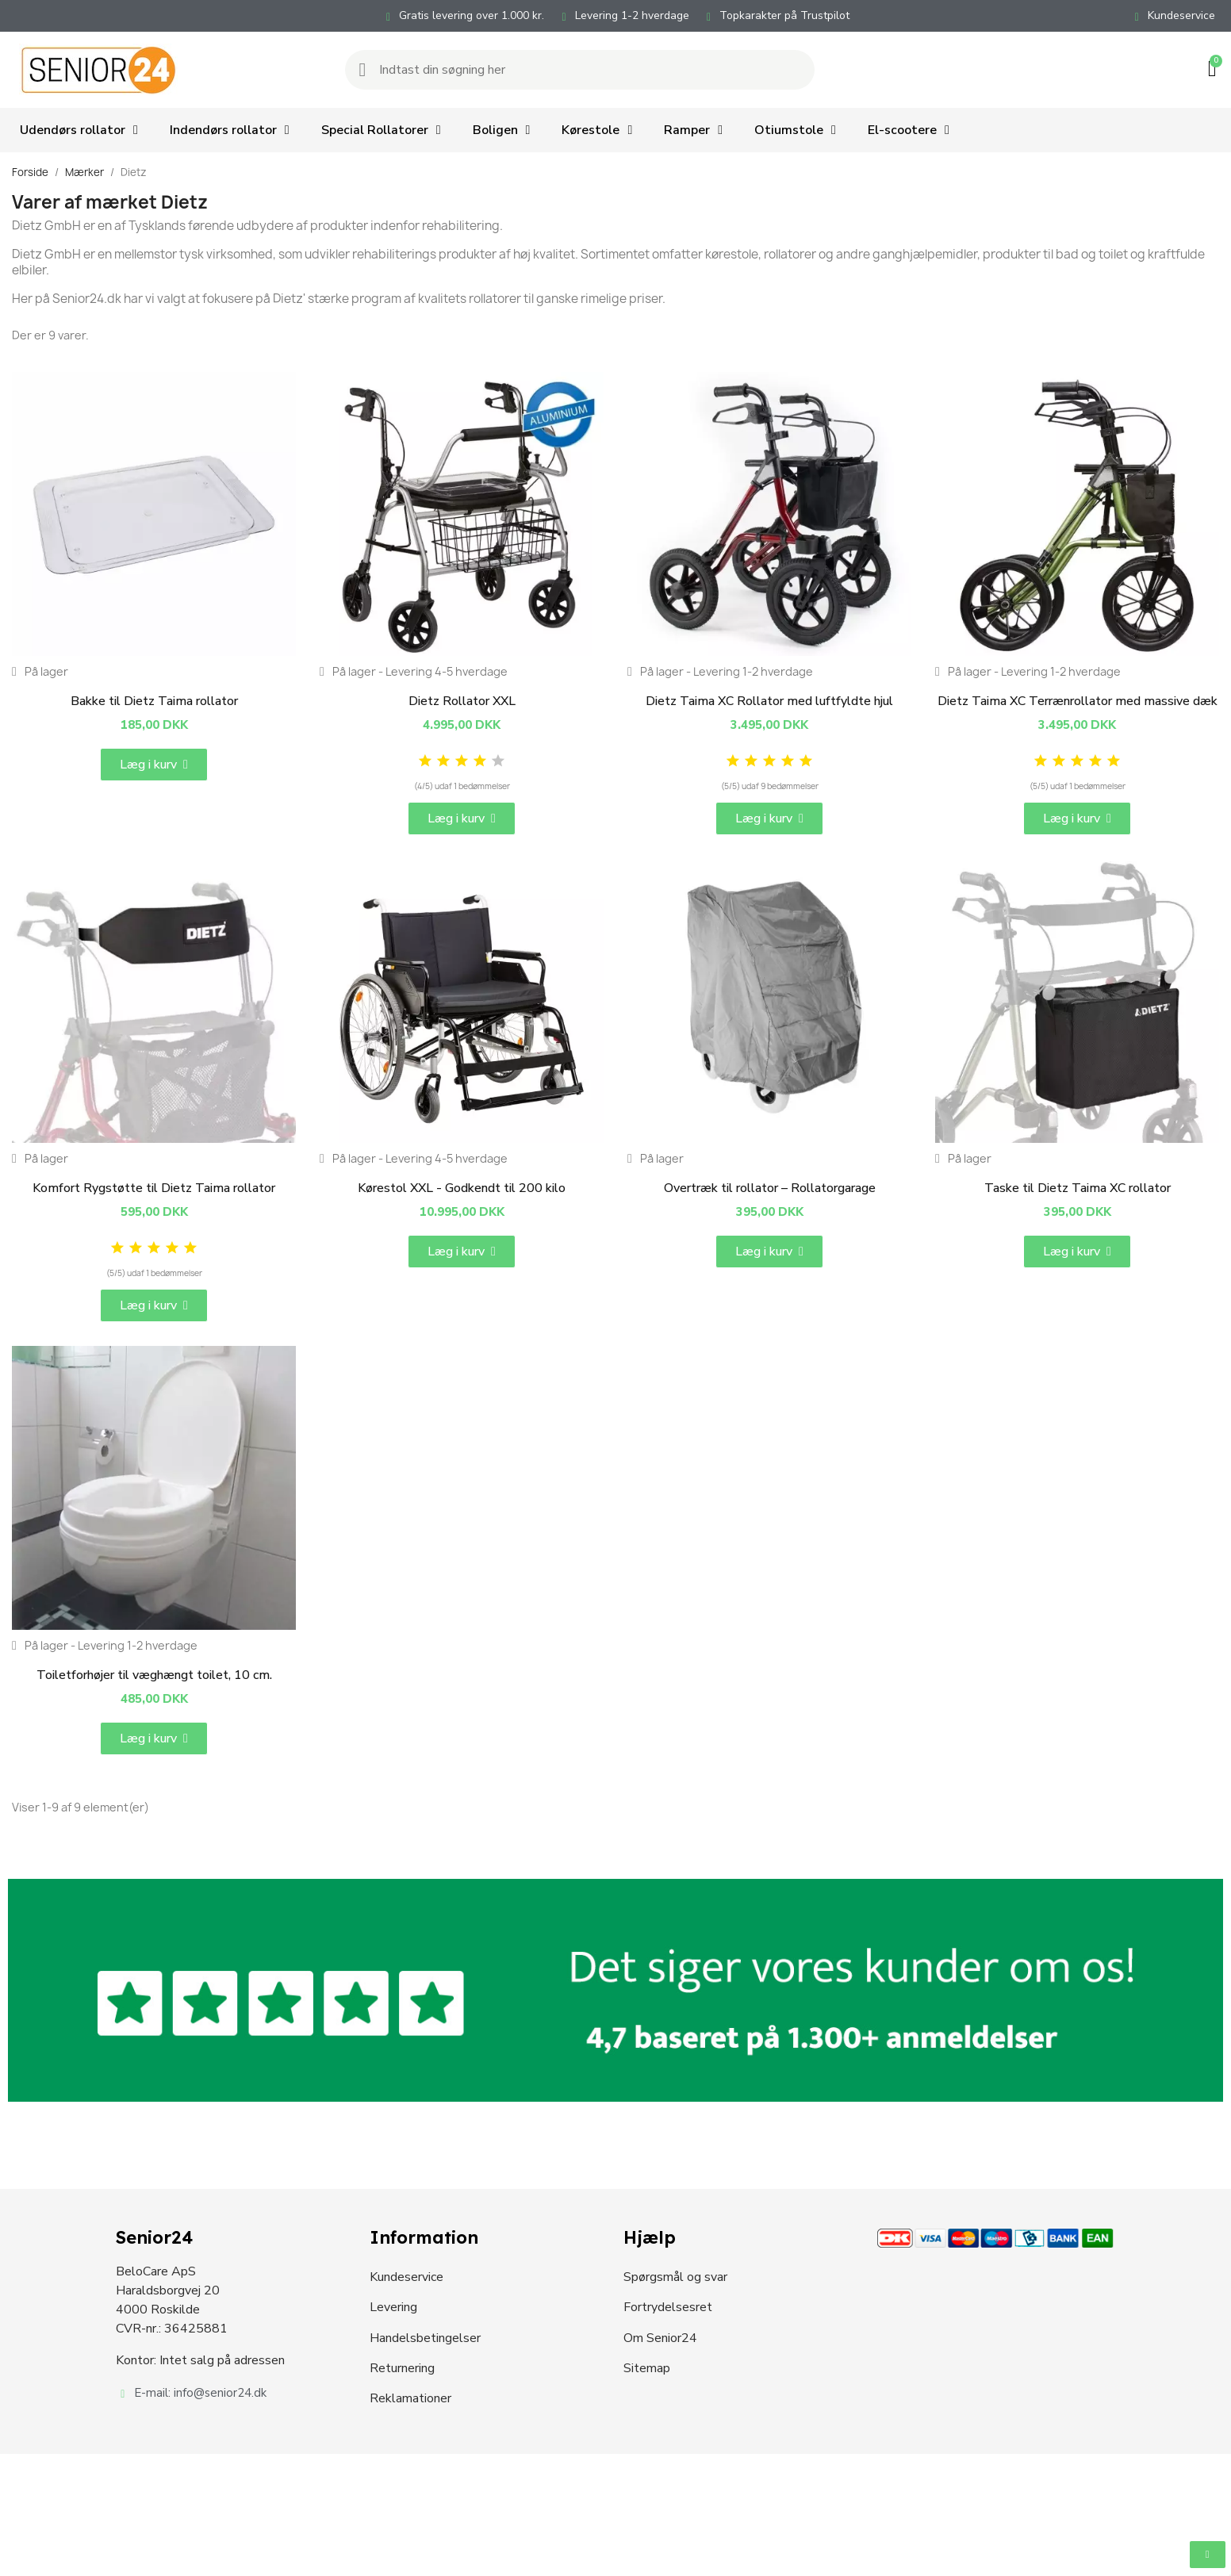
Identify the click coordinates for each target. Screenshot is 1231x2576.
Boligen (502, 130)
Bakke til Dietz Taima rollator (154, 701)
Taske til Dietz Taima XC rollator (1077, 1188)
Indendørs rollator (230, 130)
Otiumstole (795, 130)
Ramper (693, 130)
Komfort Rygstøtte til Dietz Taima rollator (154, 1188)
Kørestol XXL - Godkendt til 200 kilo (462, 1188)
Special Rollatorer (381, 130)
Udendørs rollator (79, 130)
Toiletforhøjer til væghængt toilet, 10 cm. (154, 1675)
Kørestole (597, 130)
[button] (154, 764)
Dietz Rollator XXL (462, 701)
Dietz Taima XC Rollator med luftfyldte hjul (769, 701)
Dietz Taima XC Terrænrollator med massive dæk (1078, 701)
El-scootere (908, 130)
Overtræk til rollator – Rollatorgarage (770, 1188)
